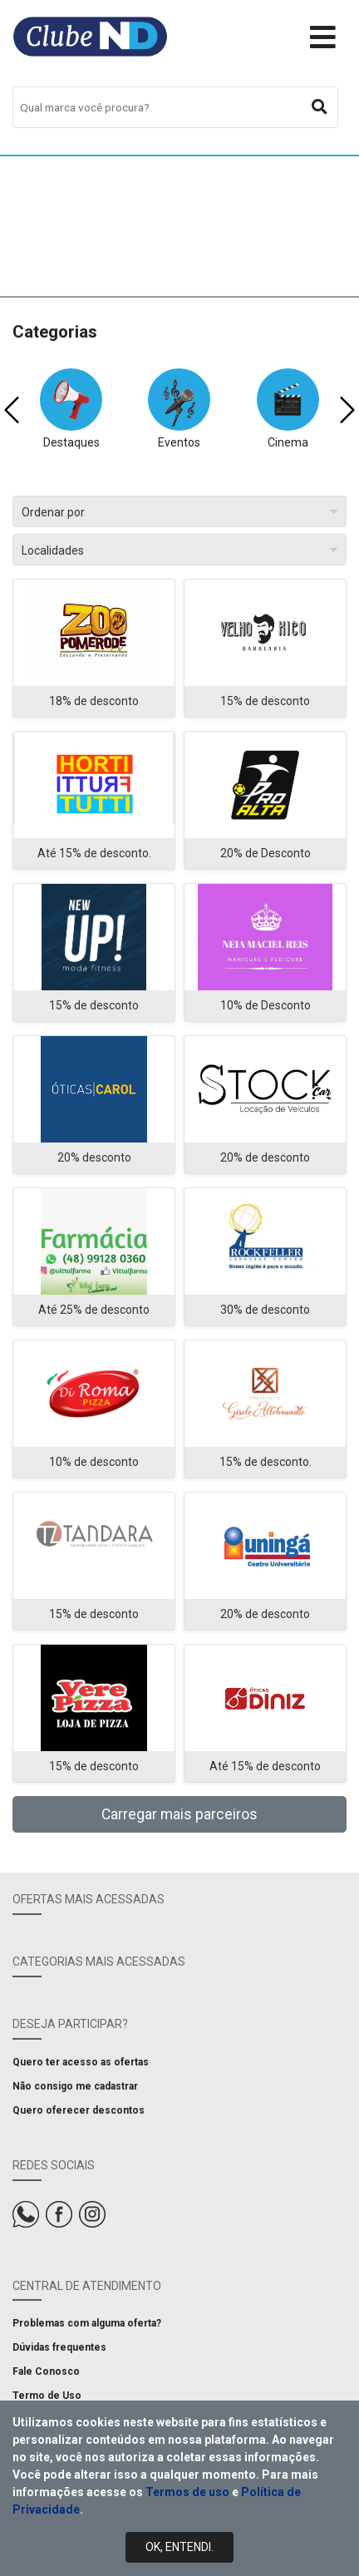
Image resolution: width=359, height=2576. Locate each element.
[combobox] (175, 107)
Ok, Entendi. (179, 2547)
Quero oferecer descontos (78, 2110)
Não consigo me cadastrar (75, 2086)
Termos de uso (187, 2492)
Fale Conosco (46, 2371)
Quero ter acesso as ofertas (80, 2062)
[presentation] (11, 410)
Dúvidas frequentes (59, 2347)
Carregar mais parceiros (179, 1814)
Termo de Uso (46, 2395)
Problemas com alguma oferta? (86, 2323)
